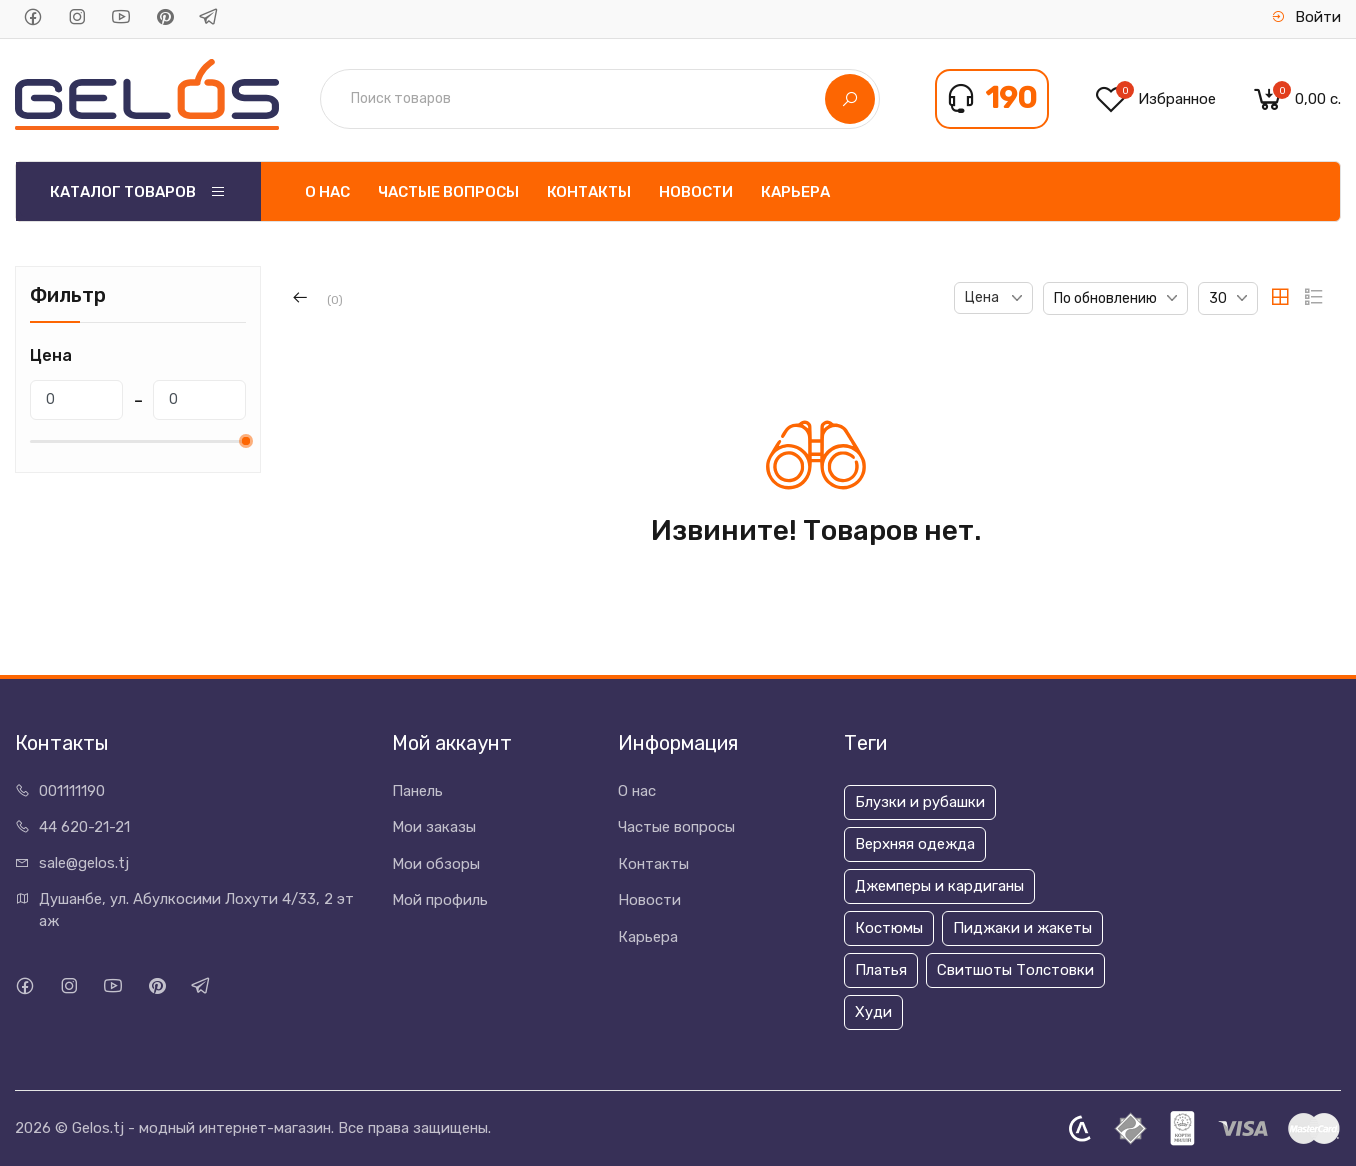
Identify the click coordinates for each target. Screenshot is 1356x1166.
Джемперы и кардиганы (939, 886)
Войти (1306, 17)
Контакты (589, 192)
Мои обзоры (436, 864)
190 (1011, 98)
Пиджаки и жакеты (1022, 928)
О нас (327, 192)
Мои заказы (434, 827)
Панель (417, 791)
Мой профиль (440, 900)
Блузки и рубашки (920, 802)
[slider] (246, 441)
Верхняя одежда (915, 844)
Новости (696, 192)
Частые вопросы (448, 192)
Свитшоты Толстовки (1015, 970)
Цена (983, 297)
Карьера (795, 192)
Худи (873, 1012)
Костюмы (889, 928)
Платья (881, 970)
